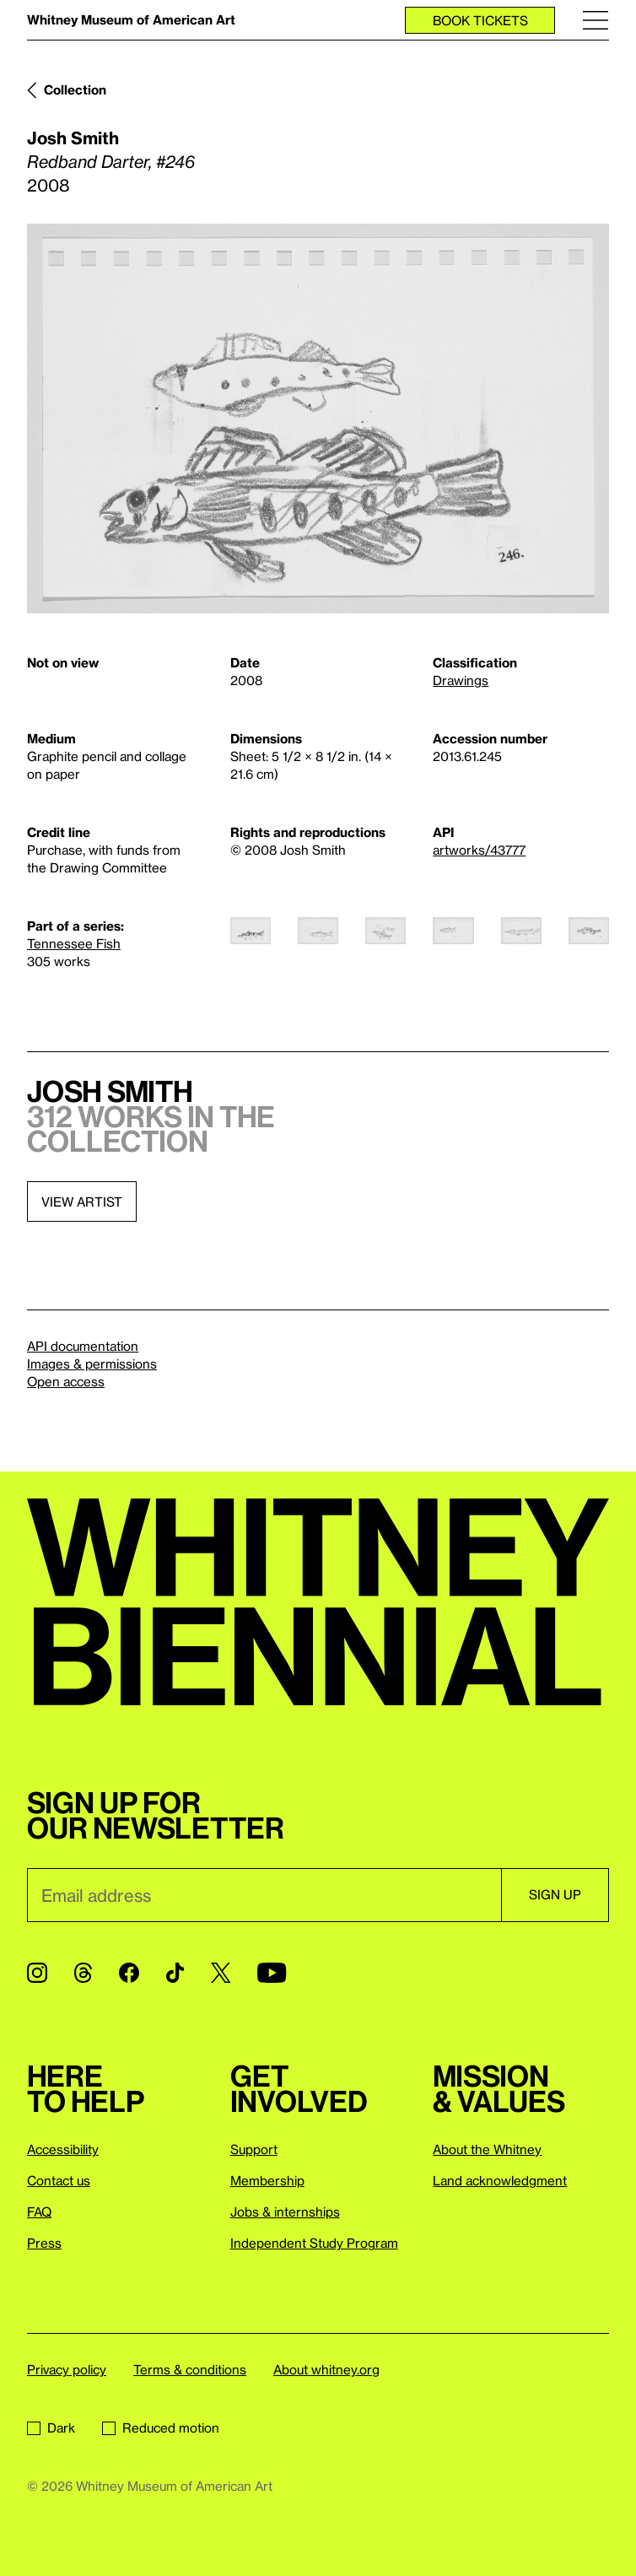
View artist (81, 1201)
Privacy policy (66, 2369)
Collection (75, 89)
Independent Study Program (314, 2242)
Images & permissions (92, 1363)
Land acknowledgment (500, 2180)
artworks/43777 (479, 849)
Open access (66, 1381)
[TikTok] (175, 1972)
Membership (267, 2180)
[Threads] (83, 1972)
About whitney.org (326, 2369)
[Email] (264, 1895)
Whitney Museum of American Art (131, 19)
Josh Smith (73, 137)
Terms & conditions (189, 2369)
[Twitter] (220, 1972)
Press (44, 2242)
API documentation (82, 1345)
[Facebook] (129, 1972)
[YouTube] (271, 1972)
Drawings (460, 680)
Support (254, 2149)
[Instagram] (37, 1972)
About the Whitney (487, 2149)
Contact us (58, 2180)
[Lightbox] (318, 418)
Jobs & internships (285, 2211)
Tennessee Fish (74, 943)
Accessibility (63, 2149)
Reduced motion (160, 2427)
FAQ (39, 2211)
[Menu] (596, 20)
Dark (51, 2427)
